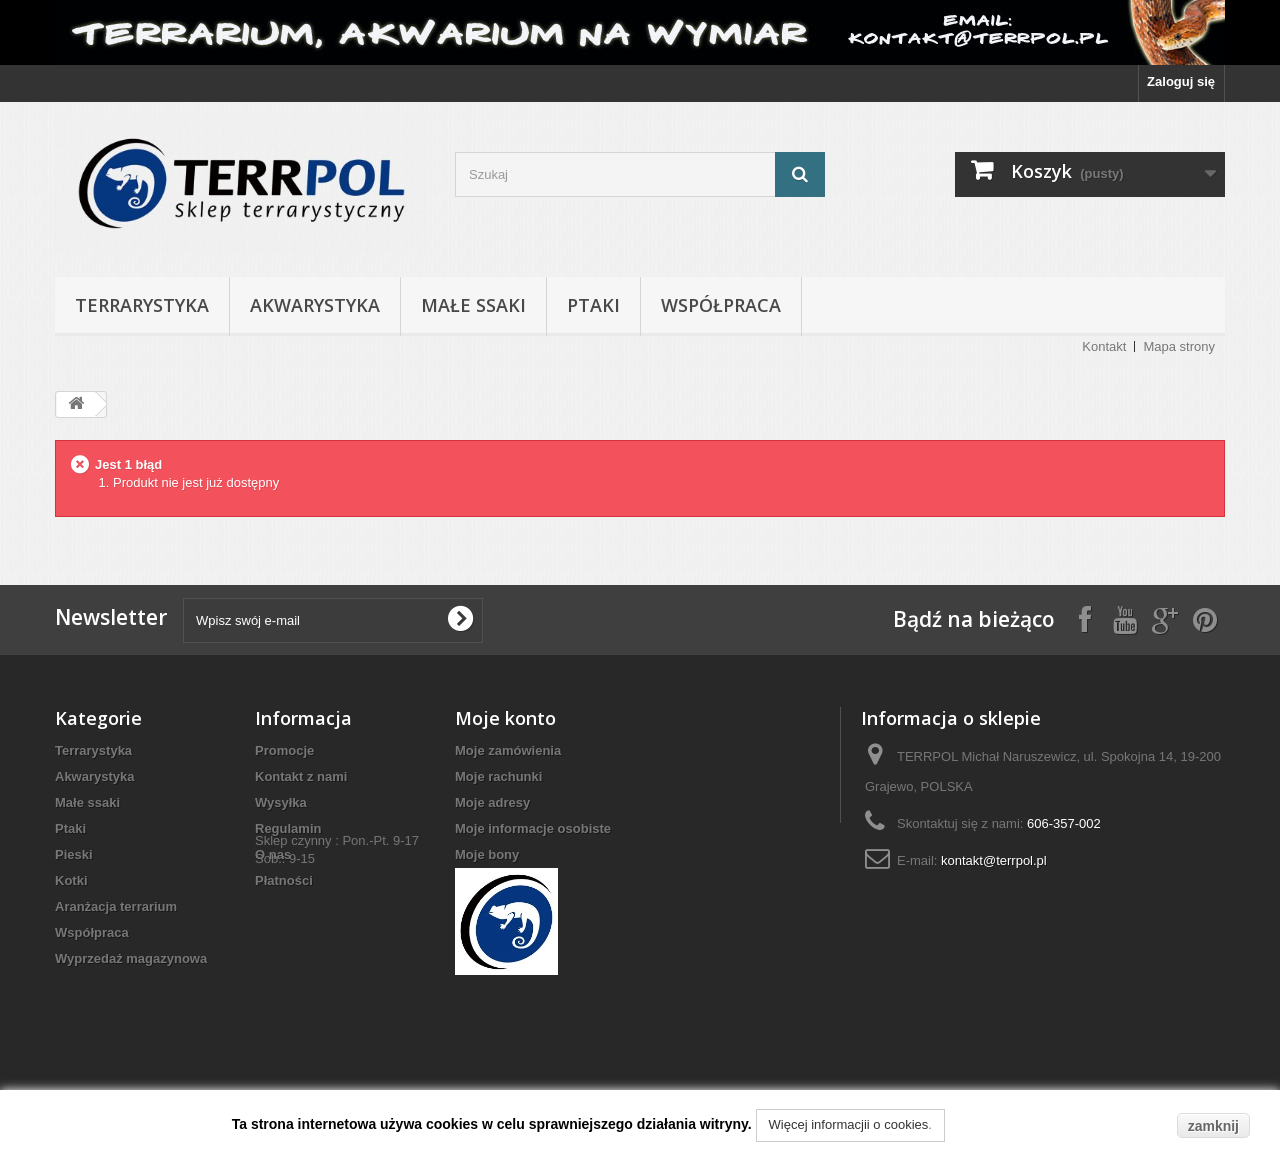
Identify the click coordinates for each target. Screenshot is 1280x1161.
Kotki (71, 880)
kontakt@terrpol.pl (994, 860)
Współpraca (721, 305)
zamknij (1213, 1126)
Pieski (74, 854)
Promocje (284, 750)
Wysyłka (281, 802)
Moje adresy (492, 802)
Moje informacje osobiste (533, 828)
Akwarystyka (315, 305)
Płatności (284, 880)
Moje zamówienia (508, 750)
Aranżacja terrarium (116, 906)
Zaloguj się (1181, 81)
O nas (273, 854)
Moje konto (505, 718)
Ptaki (593, 305)
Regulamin (288, 828)
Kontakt (1104, 346)
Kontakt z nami (301, 776)
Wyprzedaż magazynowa (131, 958)
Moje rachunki (498, 776)
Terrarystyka (142, 305)
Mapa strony (1179, 346)
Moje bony (487, 854)
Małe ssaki (473, 305)
